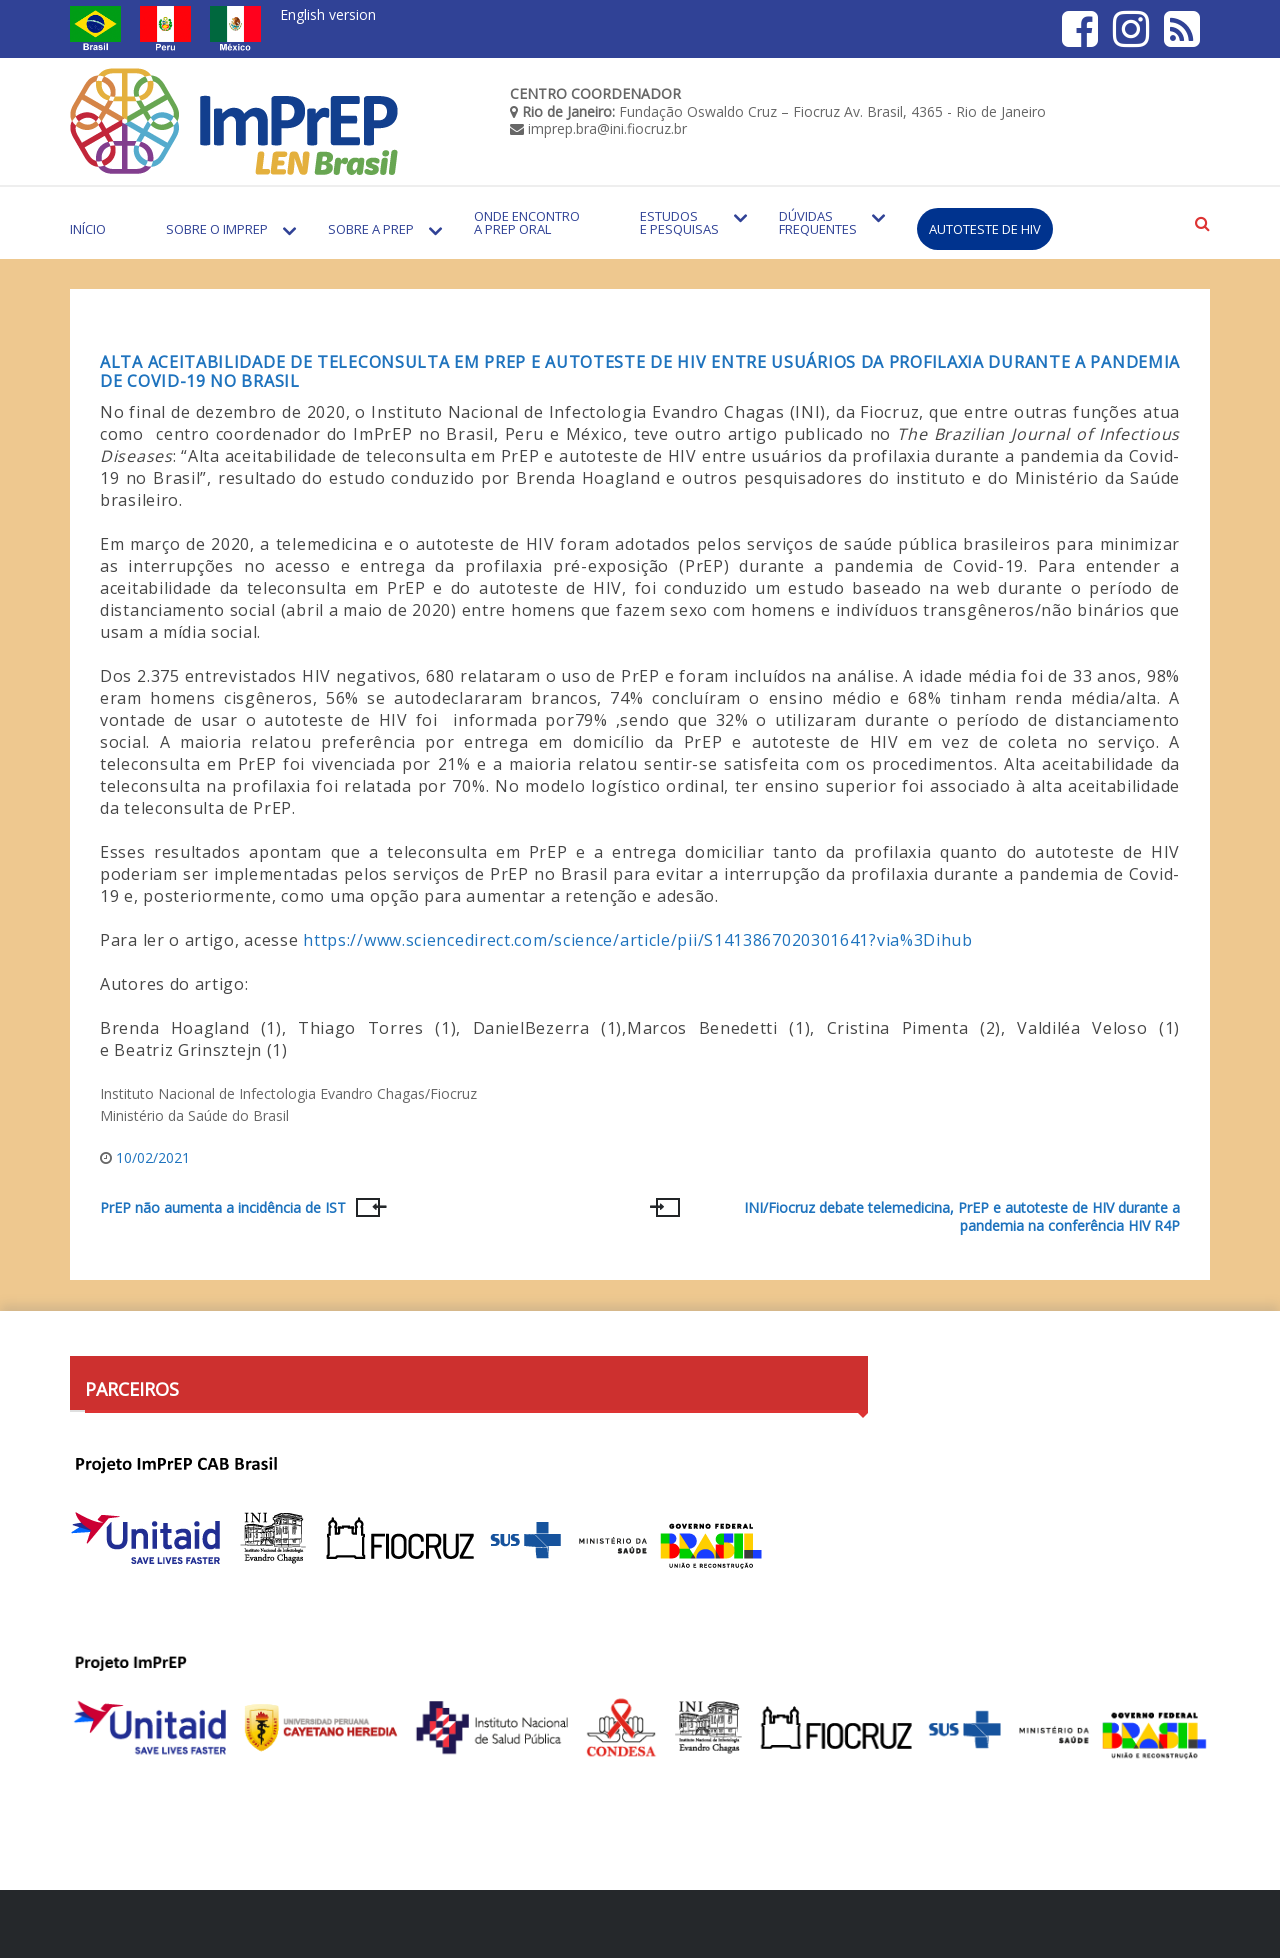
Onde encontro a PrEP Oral (527, 222)
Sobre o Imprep (217, 229)
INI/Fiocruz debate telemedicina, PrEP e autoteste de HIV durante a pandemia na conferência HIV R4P (962, 1217)
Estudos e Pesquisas (679, 222)
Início (88, 229)
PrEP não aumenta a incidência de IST (223, 1208)
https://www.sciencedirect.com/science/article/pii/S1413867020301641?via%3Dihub (638, 940)
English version (328, 14)
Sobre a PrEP (371, 229)
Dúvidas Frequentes (818, 222)
